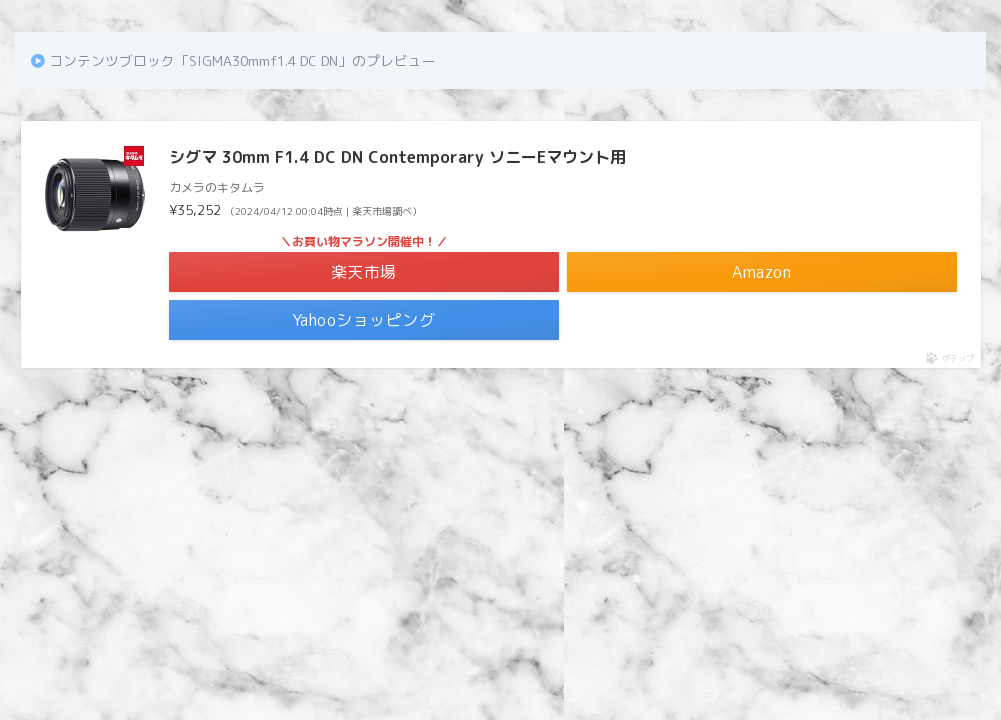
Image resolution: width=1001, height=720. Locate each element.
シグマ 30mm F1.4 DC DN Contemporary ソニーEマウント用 (397, 157)
